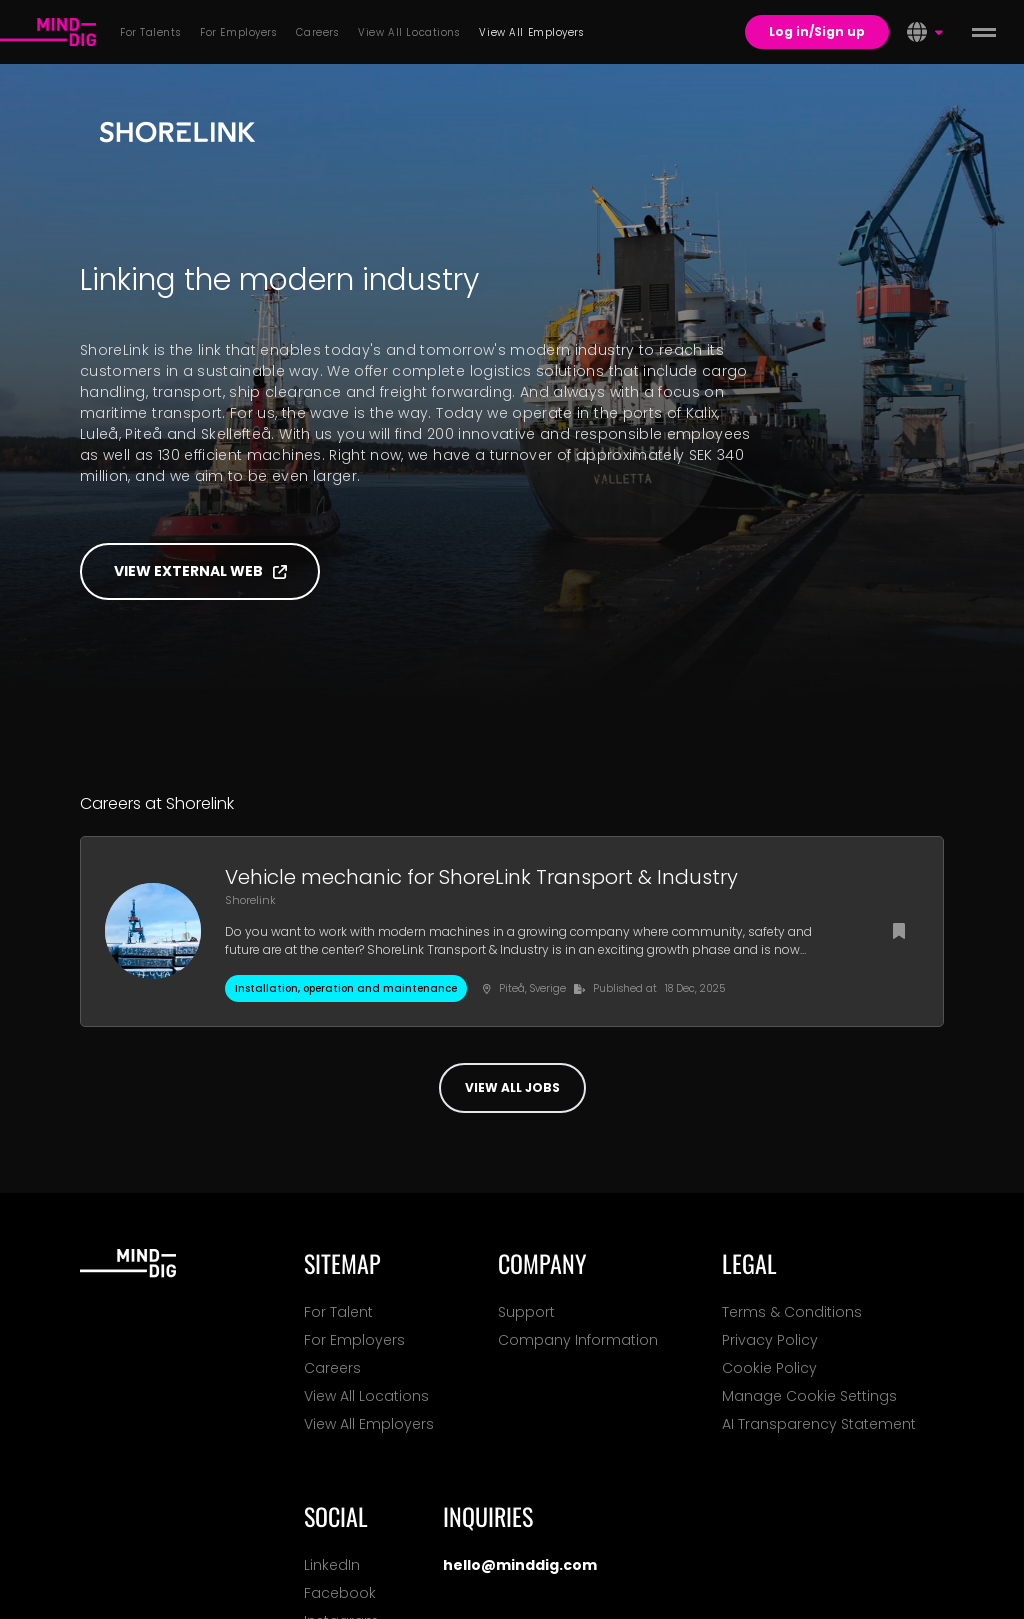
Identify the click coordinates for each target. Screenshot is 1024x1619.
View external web (200, 571)
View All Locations (366, 1396)
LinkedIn (332, 1565)
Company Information (578, 1340)
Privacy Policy (770, 1340)
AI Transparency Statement (819, 1424)
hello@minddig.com (520, 1565)
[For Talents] (48, 32)
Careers (332, 1368)
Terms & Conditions (792, 1312)
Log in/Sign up (817, 31)
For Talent (338, 1312)
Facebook (340, 1593)
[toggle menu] (984, 32)
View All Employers (369, 1424)
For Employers (354, 1340)
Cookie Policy (769, 1368)
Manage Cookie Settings (809, 1396)
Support (526, 1312)
